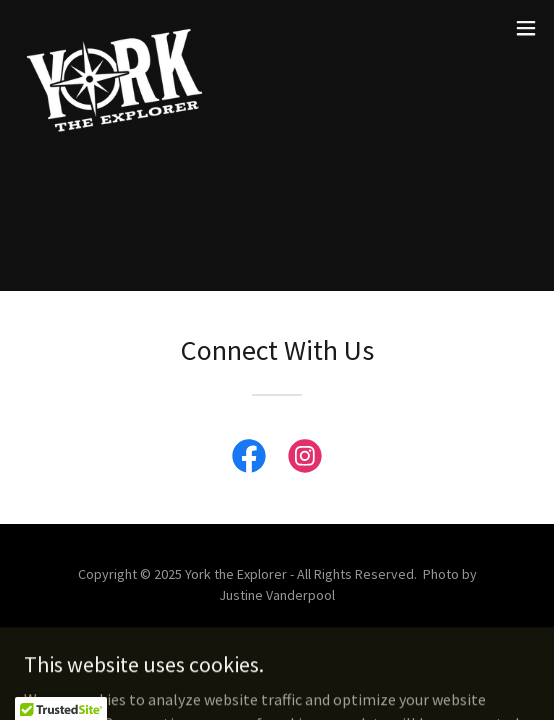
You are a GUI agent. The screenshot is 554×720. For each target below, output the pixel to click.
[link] (116, 28)
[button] (526, 28)
